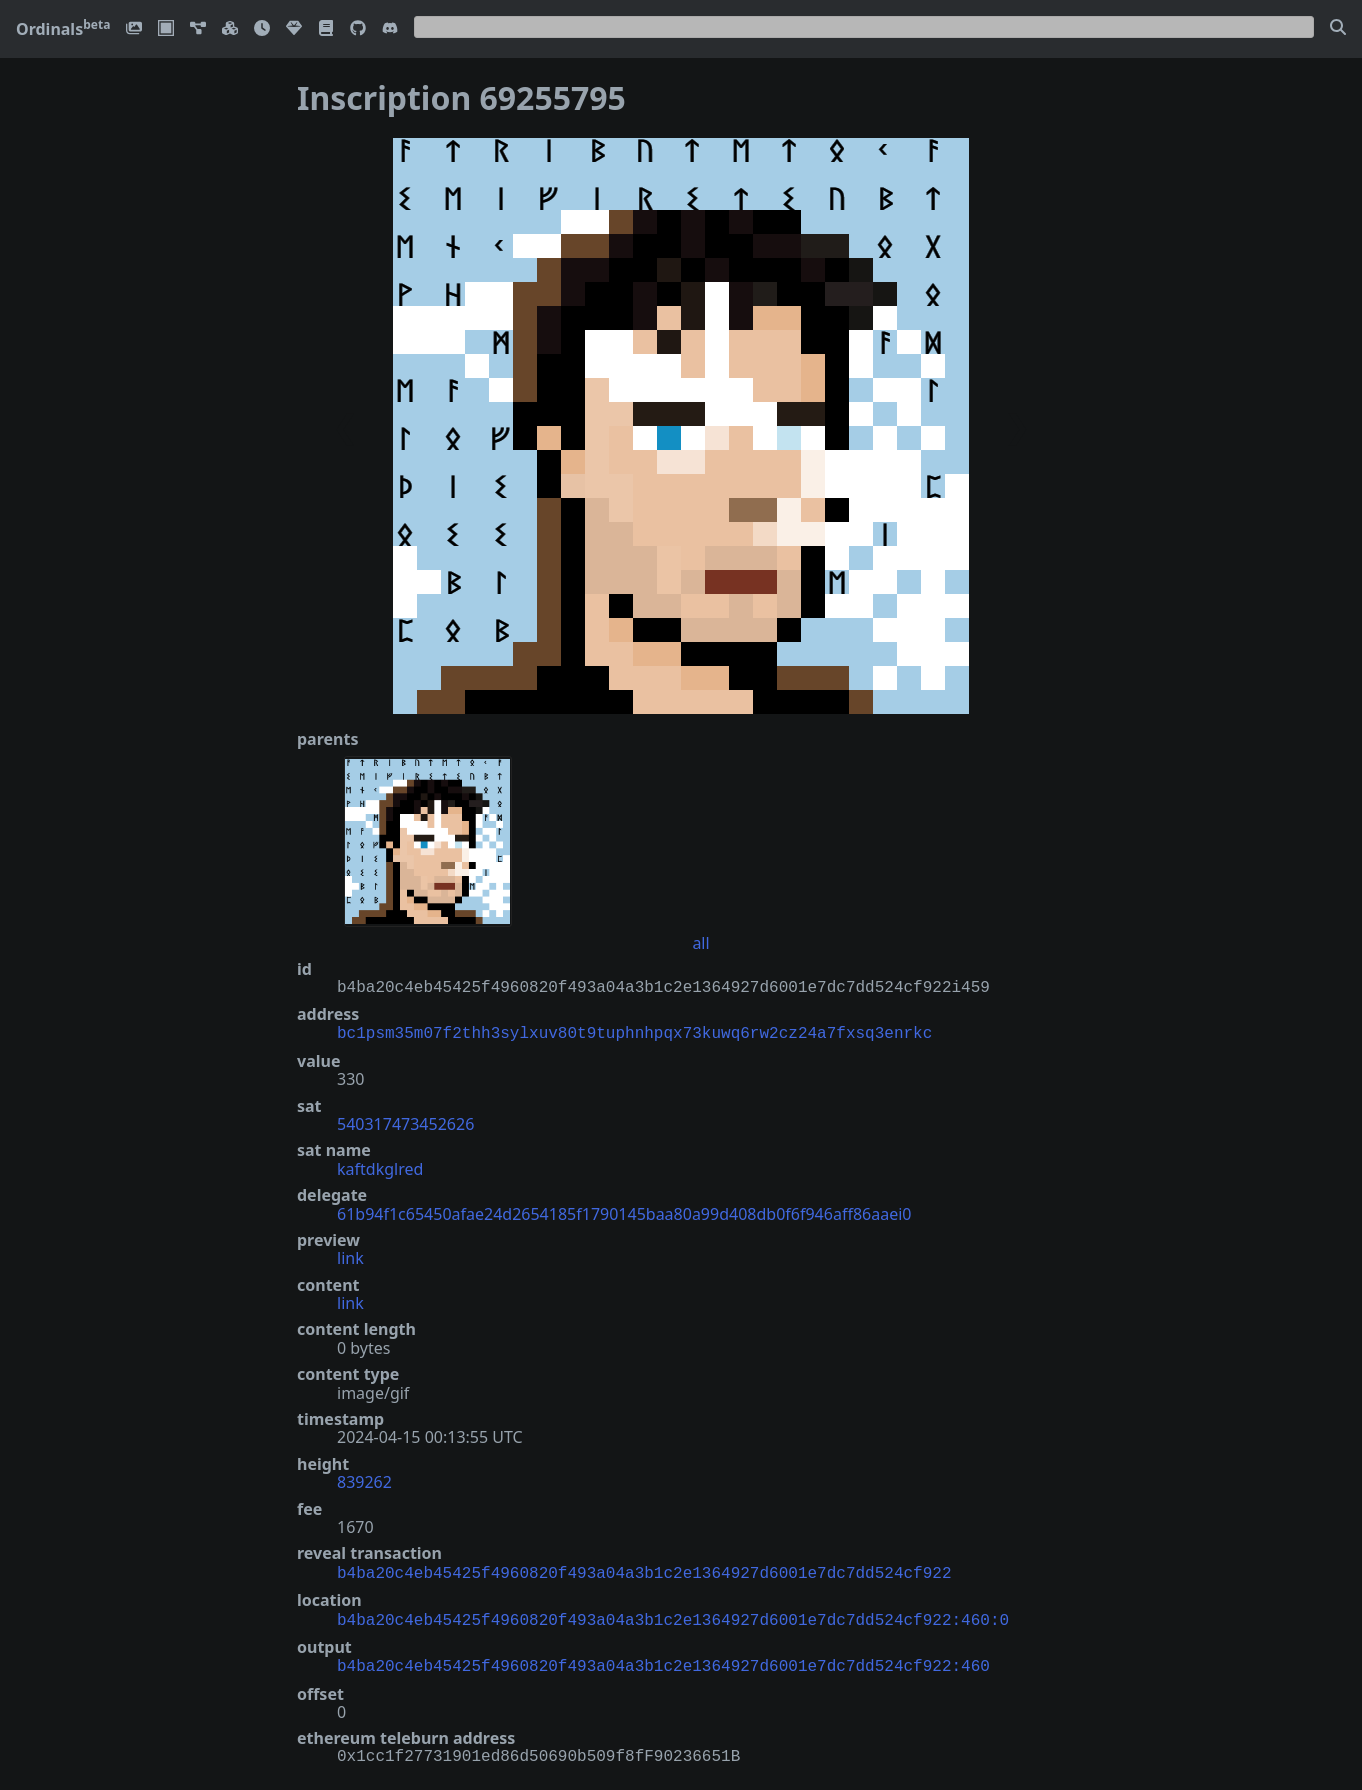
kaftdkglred (380, 1167)
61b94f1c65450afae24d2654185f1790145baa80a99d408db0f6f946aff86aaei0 (624, 1212)
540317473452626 (405, 1122)
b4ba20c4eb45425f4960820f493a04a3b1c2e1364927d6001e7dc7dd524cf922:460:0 (673, 1615)
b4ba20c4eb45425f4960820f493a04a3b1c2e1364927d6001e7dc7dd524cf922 (644, 1570)
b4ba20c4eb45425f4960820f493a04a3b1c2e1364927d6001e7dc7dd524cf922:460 (663, 1659)
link (350, 1256)
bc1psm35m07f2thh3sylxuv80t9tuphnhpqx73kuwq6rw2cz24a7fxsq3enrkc (634, 1032)
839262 (364, 1480)
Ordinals (63, 29)
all (700, 943)
